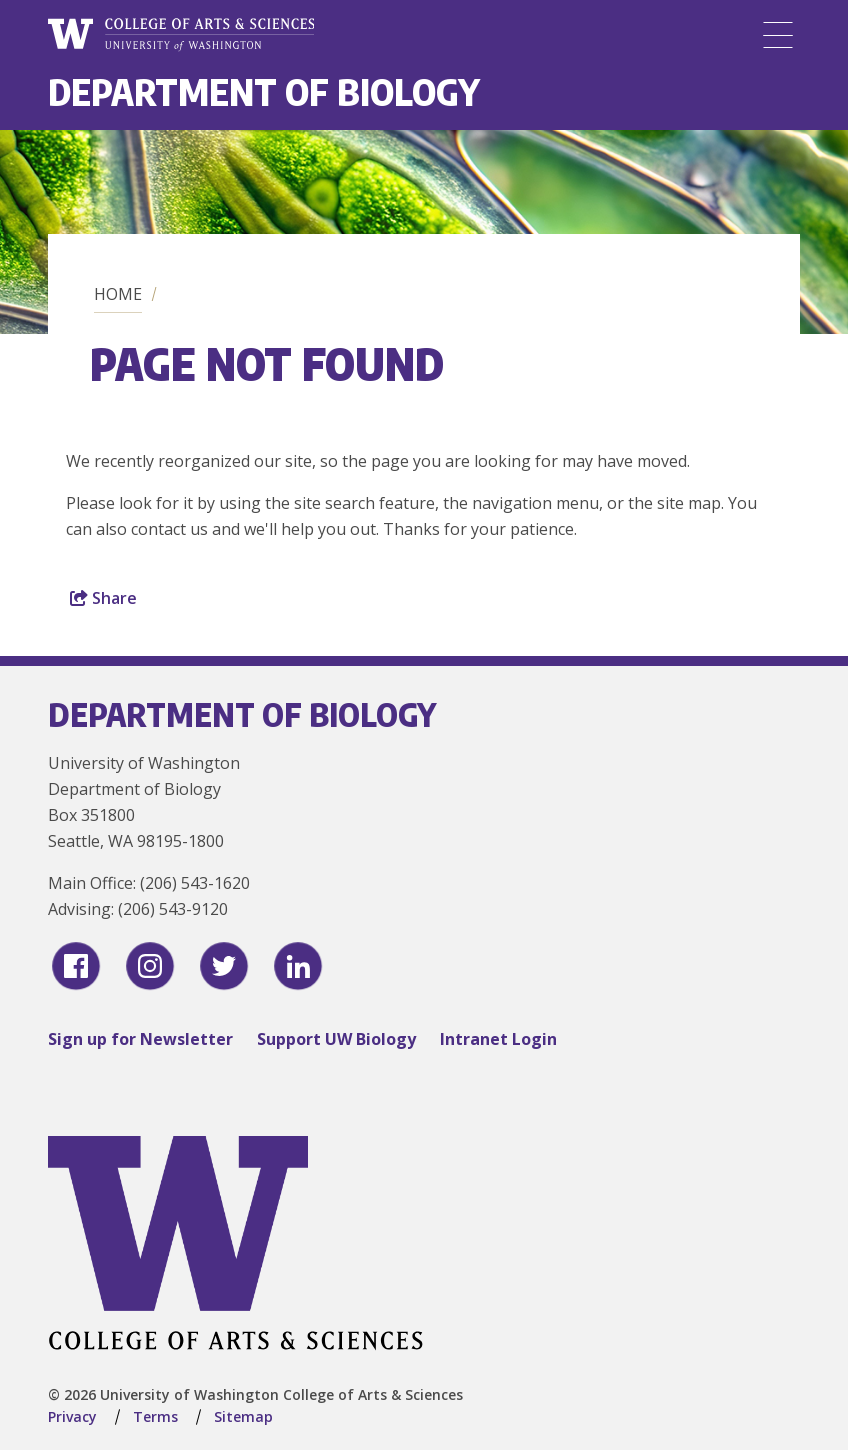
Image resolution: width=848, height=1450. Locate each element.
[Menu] (778, 35)
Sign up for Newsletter (140, 1039)
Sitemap (243, 1416)
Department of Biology (264, 91)
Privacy (72, 1416)
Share (103, 598)
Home (118, 294)
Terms (155, 1416)
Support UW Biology (336, 1039)
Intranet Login (498, 1039)
